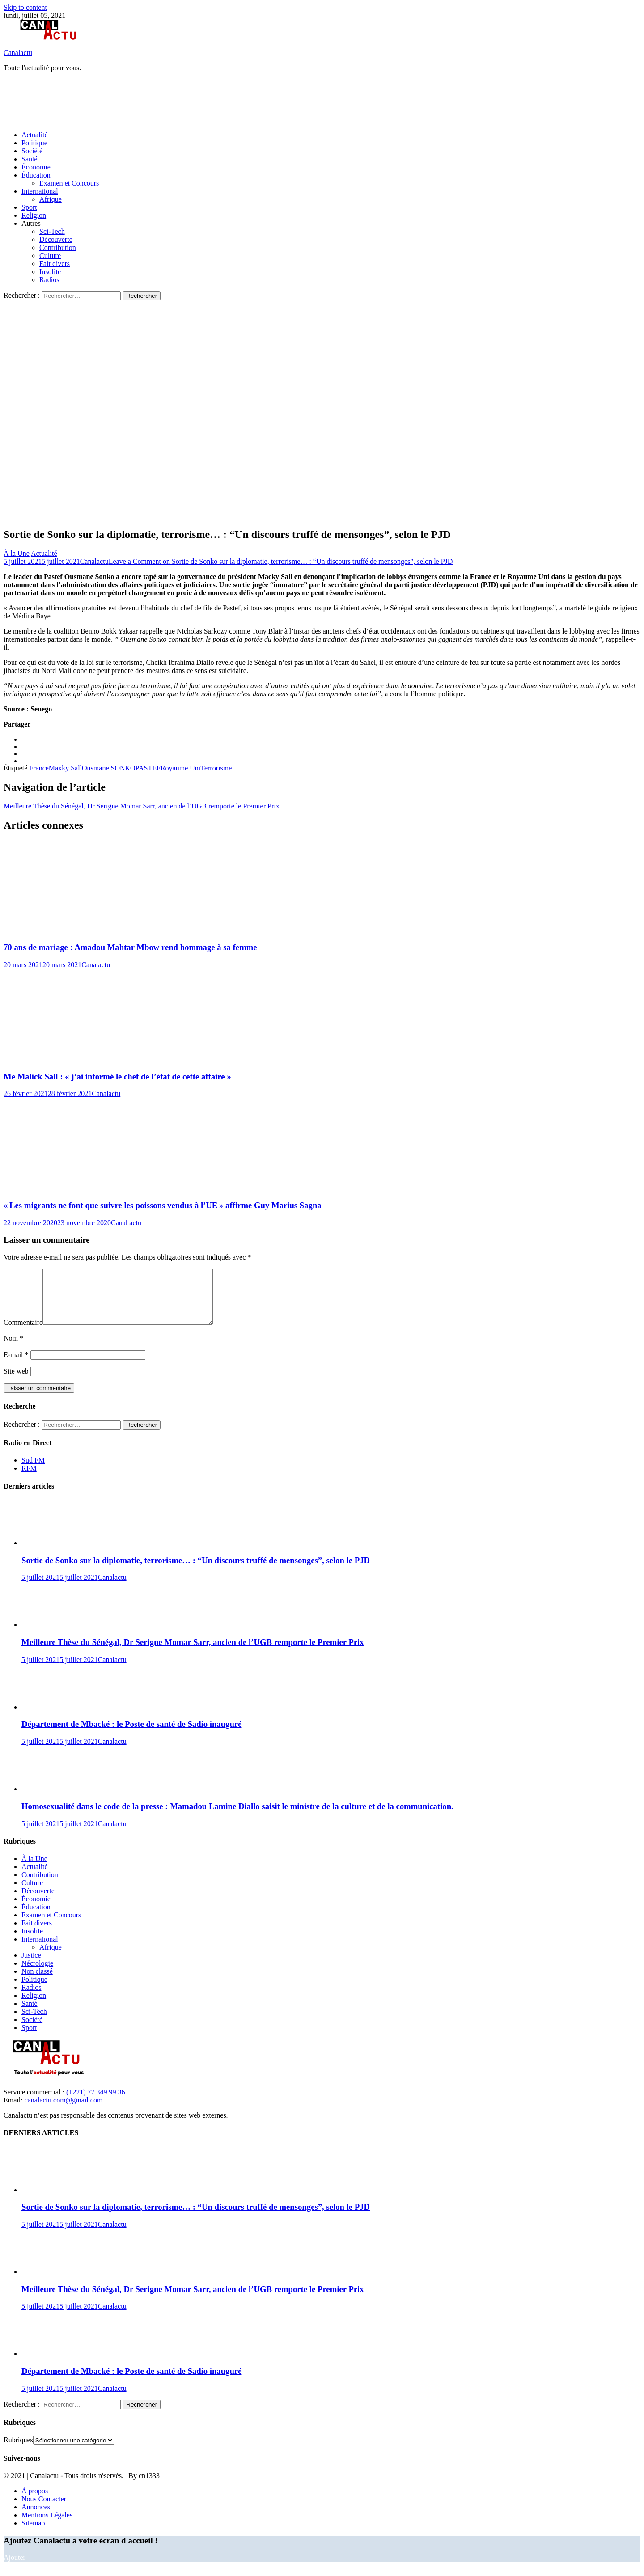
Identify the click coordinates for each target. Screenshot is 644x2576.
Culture (50, 255)
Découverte (55, 239)
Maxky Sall (65, 768)
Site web (16, 1382)
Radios (49, 279)
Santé (29, 159)
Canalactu (18, 52)
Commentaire (23, 1333)
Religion (33, 215)
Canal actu (126, 1223)
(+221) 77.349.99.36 (95, 2102)
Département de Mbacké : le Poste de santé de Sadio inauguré (131, 1734)
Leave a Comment (281, 561)
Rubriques (18, 2450)
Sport (29, 207)
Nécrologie (37, 1974)
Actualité (34, 135)
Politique (34, 143)
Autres (31, 223)
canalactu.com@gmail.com (64, 2111)
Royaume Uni (180, 768)
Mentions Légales (46, 2525)
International (39, 191)
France (39, 768)
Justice (31, 1966)
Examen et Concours (69, 183)
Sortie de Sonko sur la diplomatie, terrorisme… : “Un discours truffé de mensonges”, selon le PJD (195, 1571)
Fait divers (54, 263)
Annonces (35, 2517)
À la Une (17, 553)
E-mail (16, 1365)
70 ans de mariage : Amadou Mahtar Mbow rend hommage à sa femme (130, 947)
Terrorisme (216, 768)
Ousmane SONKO (109, 768)
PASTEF (148, 768)
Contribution (57, 247)
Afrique (50, 199)
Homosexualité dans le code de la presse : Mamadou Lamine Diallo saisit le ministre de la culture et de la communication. (237, 1817)
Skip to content (25, 7)
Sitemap (33, 2534)
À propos (34, 2501)
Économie (36, 167)
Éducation (36, 175)
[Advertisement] (166, 100)
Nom (13, 1349)
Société (31, 151)
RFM (29, 1479)
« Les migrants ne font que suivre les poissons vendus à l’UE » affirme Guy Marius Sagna (163, 1205)
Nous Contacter (43, 2509)
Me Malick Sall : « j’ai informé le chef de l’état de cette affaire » (117, 1076)
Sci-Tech (52, 231)
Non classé (37, 1982)
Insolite (50, 271)
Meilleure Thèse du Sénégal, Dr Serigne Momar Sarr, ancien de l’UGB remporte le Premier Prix (142, 806)
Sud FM (33, 1471)
